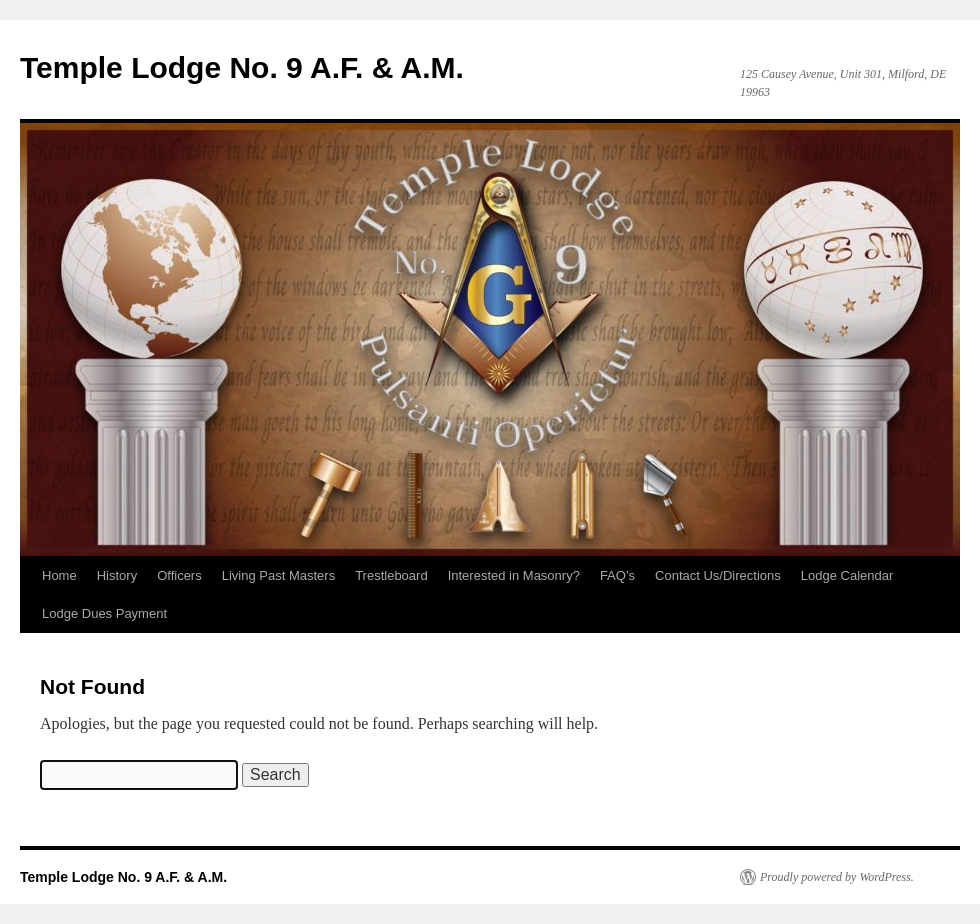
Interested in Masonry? (514, 575)
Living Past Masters (278, 575)
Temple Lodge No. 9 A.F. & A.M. (242, 67)
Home (59, 575)
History (117, 575)
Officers (179, 575)
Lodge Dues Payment (104, 613)
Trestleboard (391, 575)
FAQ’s (617, 575)
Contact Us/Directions (718, 575)
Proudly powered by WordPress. (837, 877)
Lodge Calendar (847, 575)
